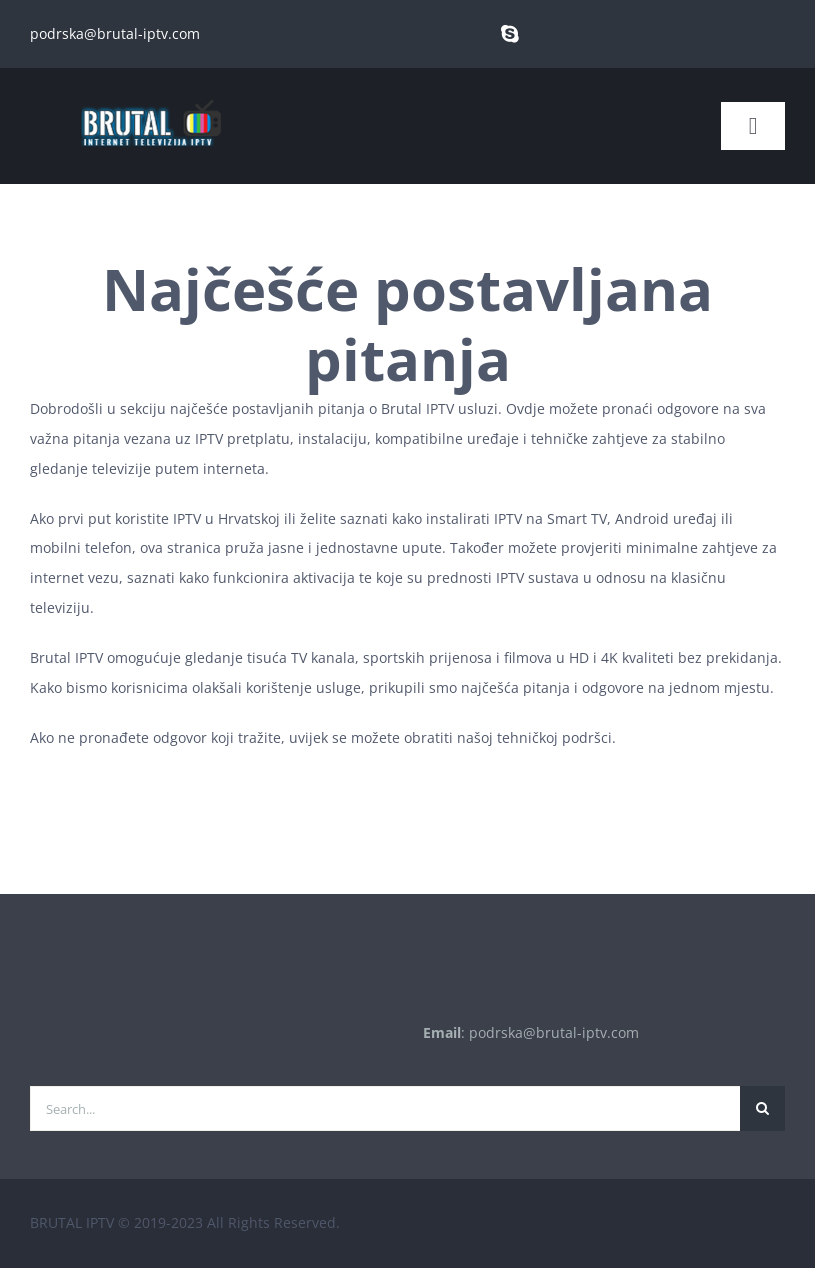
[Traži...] (762, 1108)
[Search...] (385, 1108)
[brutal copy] (150, 90)
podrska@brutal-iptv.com (115, 33)
